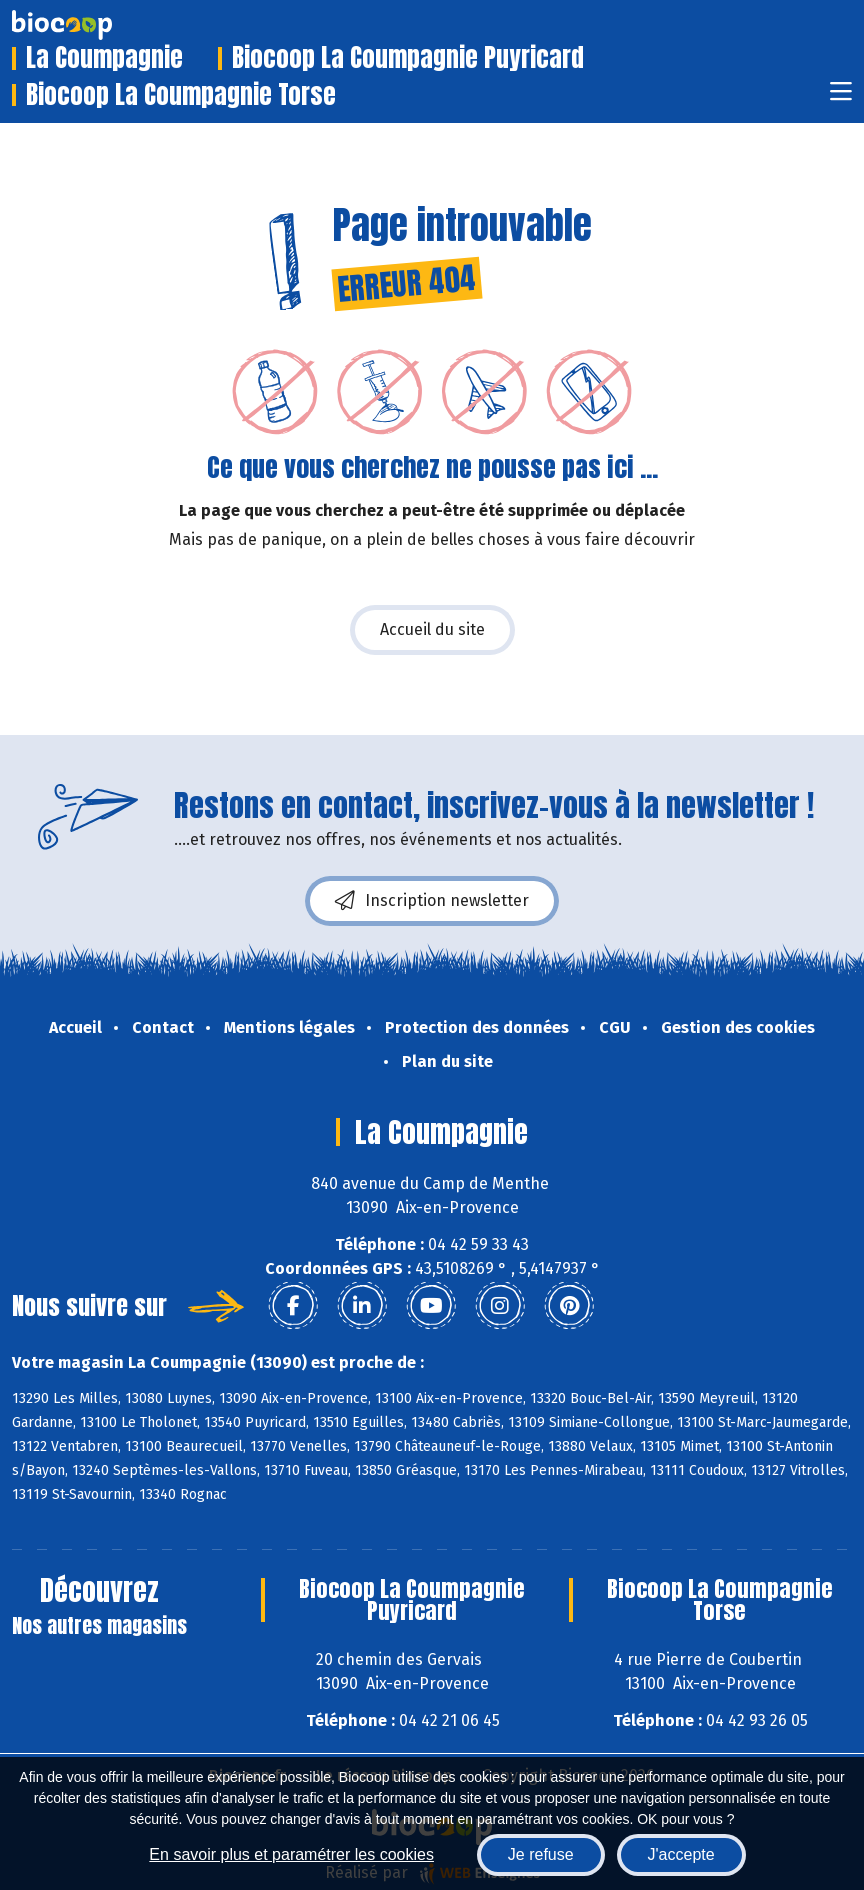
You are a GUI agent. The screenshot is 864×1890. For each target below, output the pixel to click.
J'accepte (681, 1854)
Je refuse (541, 1854)
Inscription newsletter (432, 901)
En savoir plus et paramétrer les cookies (291, 1854)
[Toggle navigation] (841, 97)
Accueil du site (432, 629)
